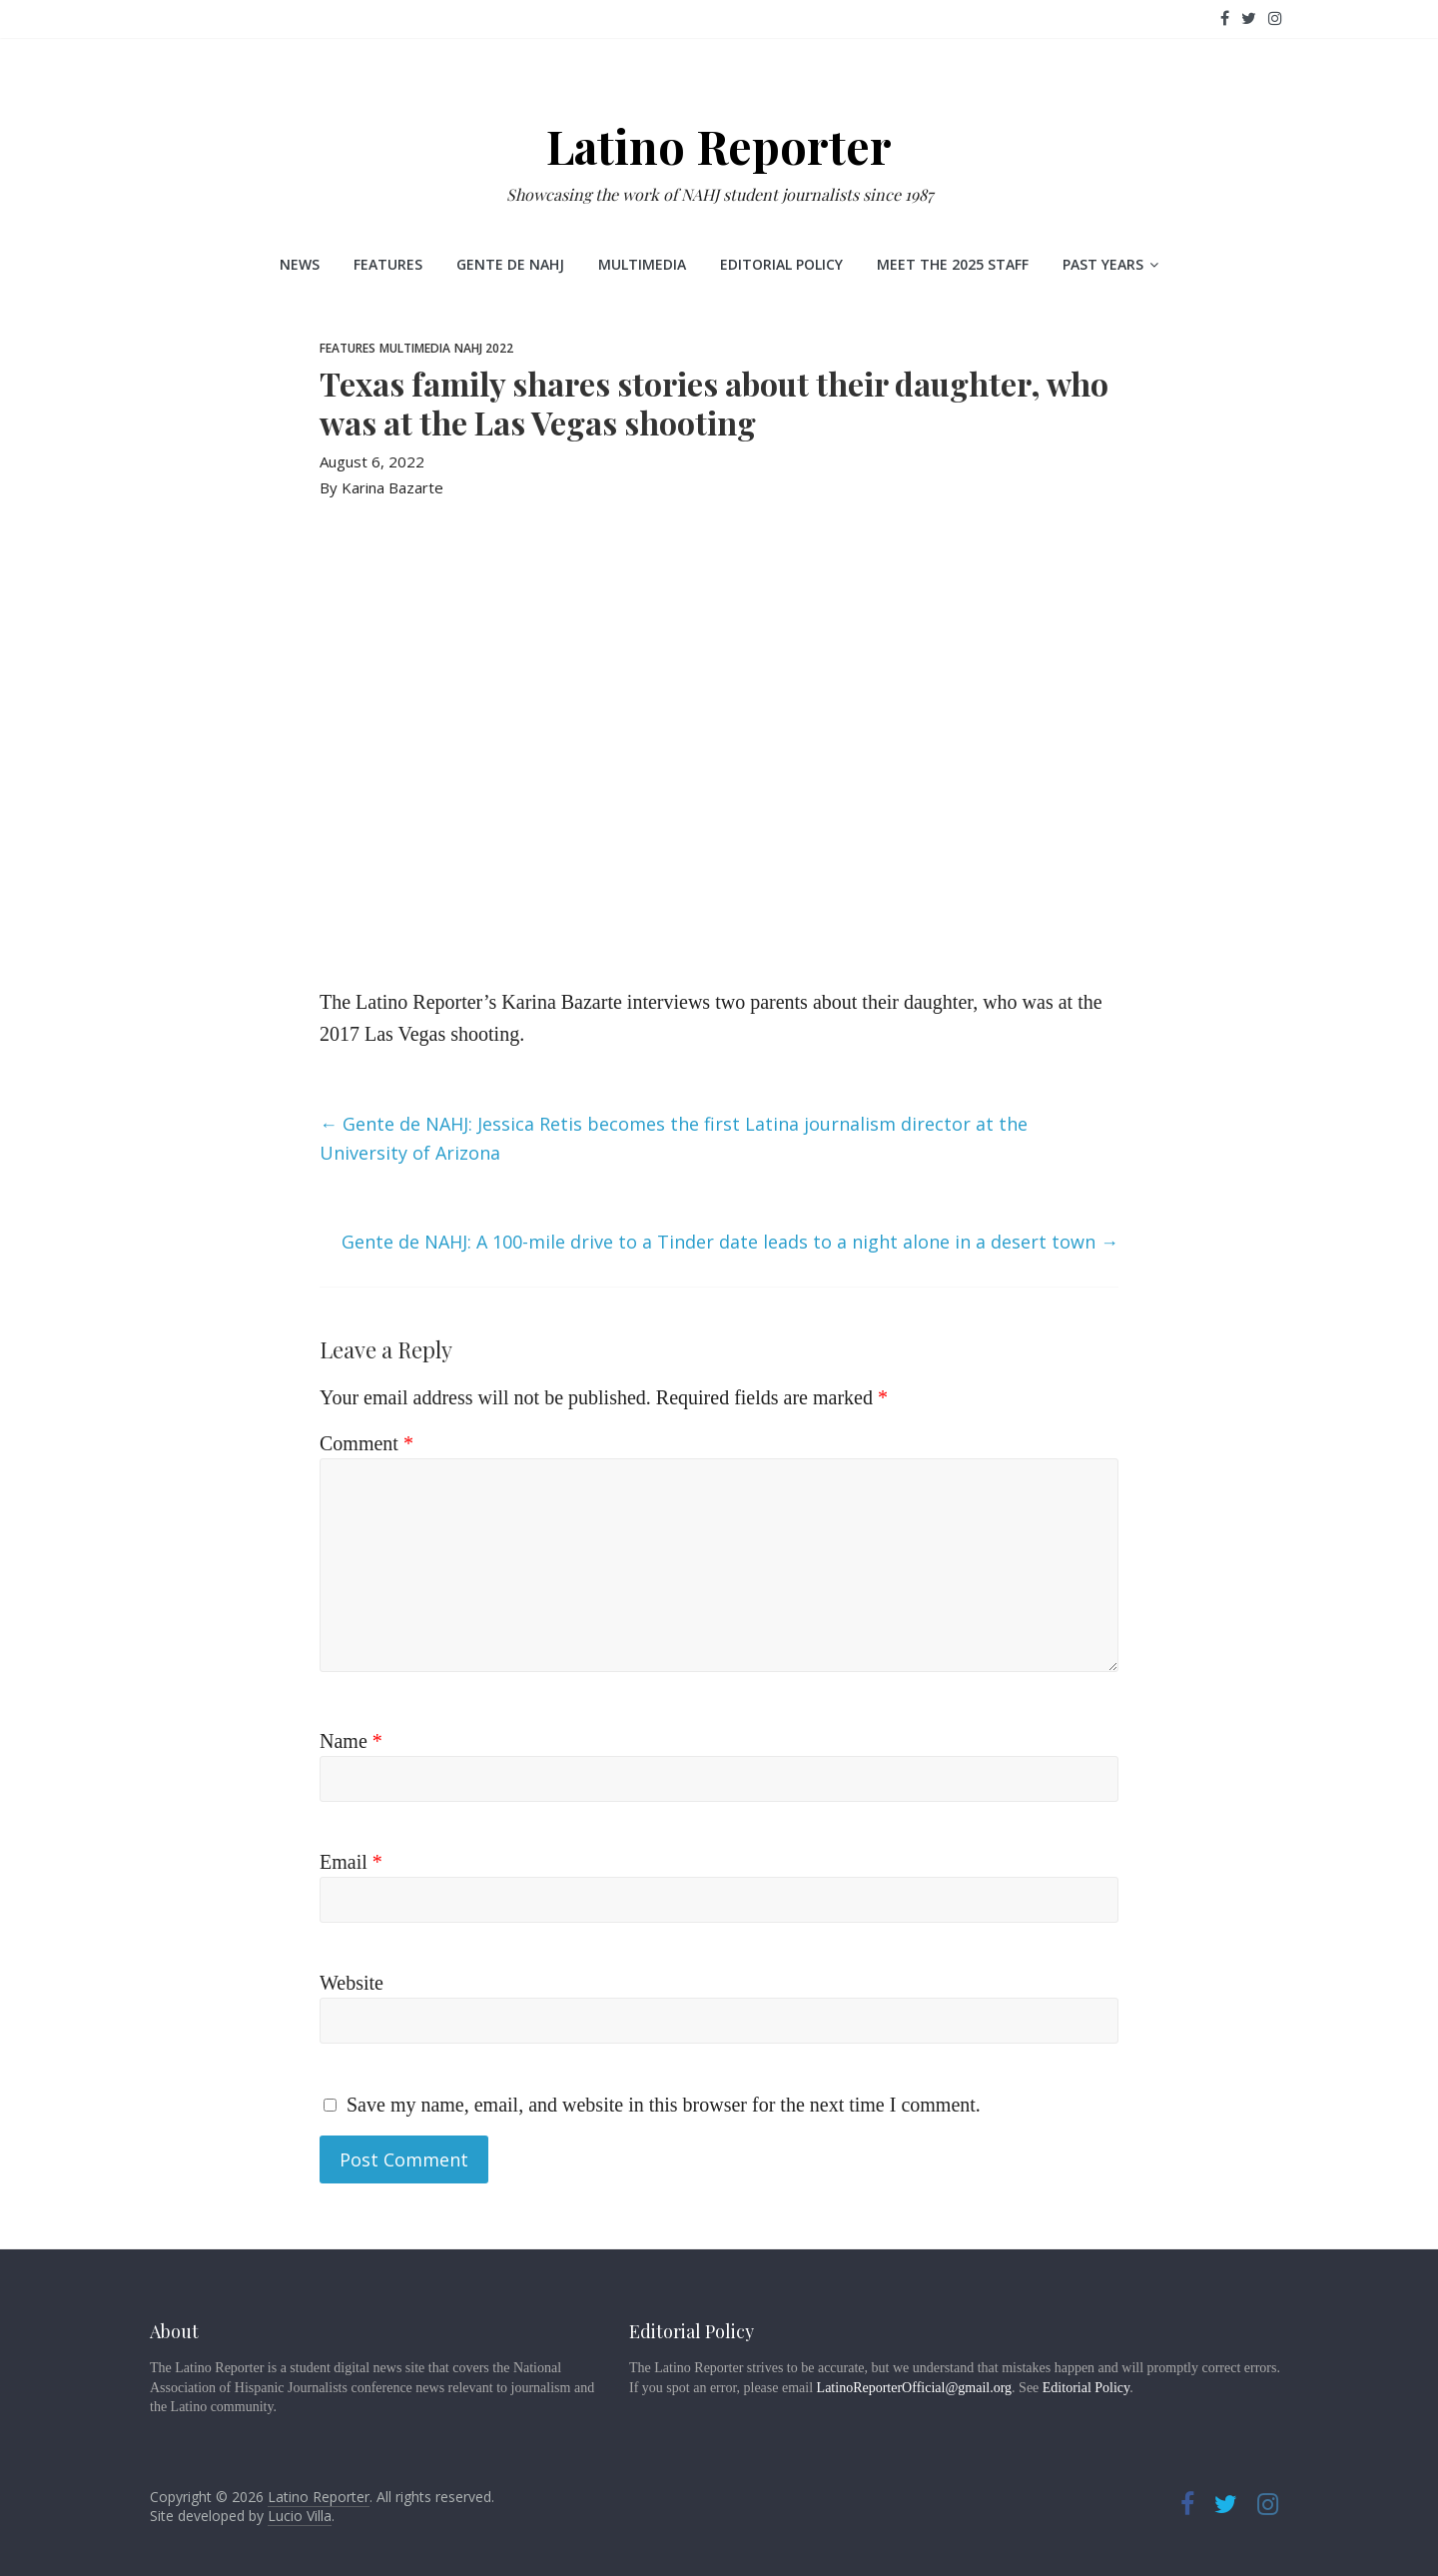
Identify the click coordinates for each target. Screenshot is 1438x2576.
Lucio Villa (300, 2515)
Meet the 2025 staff (953, 264)
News (300, 264)
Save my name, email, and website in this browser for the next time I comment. (664, 2105)
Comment (366, 1443)
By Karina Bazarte (381, 487)
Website (351, 1983)
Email (351, 1862)
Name (351, 1741)
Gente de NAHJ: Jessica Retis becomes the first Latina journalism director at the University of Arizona (674, 1138)
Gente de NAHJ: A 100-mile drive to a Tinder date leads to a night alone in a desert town (730, 1242)
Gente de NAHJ (510, 264)
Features (388, 264)
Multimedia (642, 264)
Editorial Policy (781, 264)
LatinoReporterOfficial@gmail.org (915, 2387)
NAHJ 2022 (483, 348)
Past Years (1103, 264)
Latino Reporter (719, 146)
